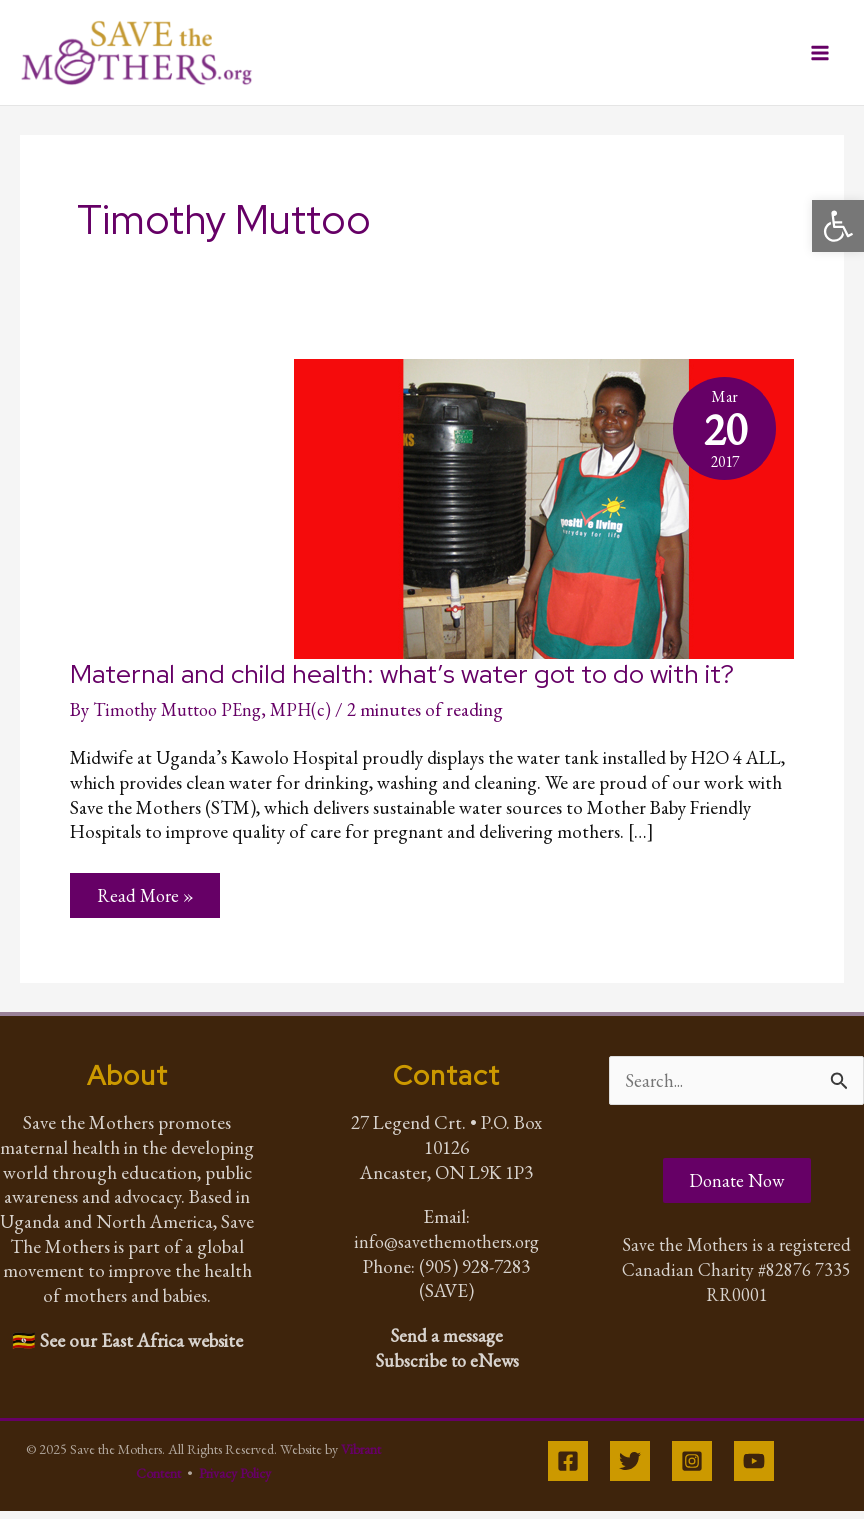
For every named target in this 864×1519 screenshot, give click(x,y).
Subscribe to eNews (446, 1367)
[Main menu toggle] (820, 55)
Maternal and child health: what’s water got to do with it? (402, 679)
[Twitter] (630, 1469)
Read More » (147, 906)
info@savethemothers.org (446, 1248)
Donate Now (737, 1190)
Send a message (447, 1342)
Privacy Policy (235, 1481)
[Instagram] (692, 1469)
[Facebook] (568, 1469)
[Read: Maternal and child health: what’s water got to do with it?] (544, 510)
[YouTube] (754, 1469)
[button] (838, 226)
